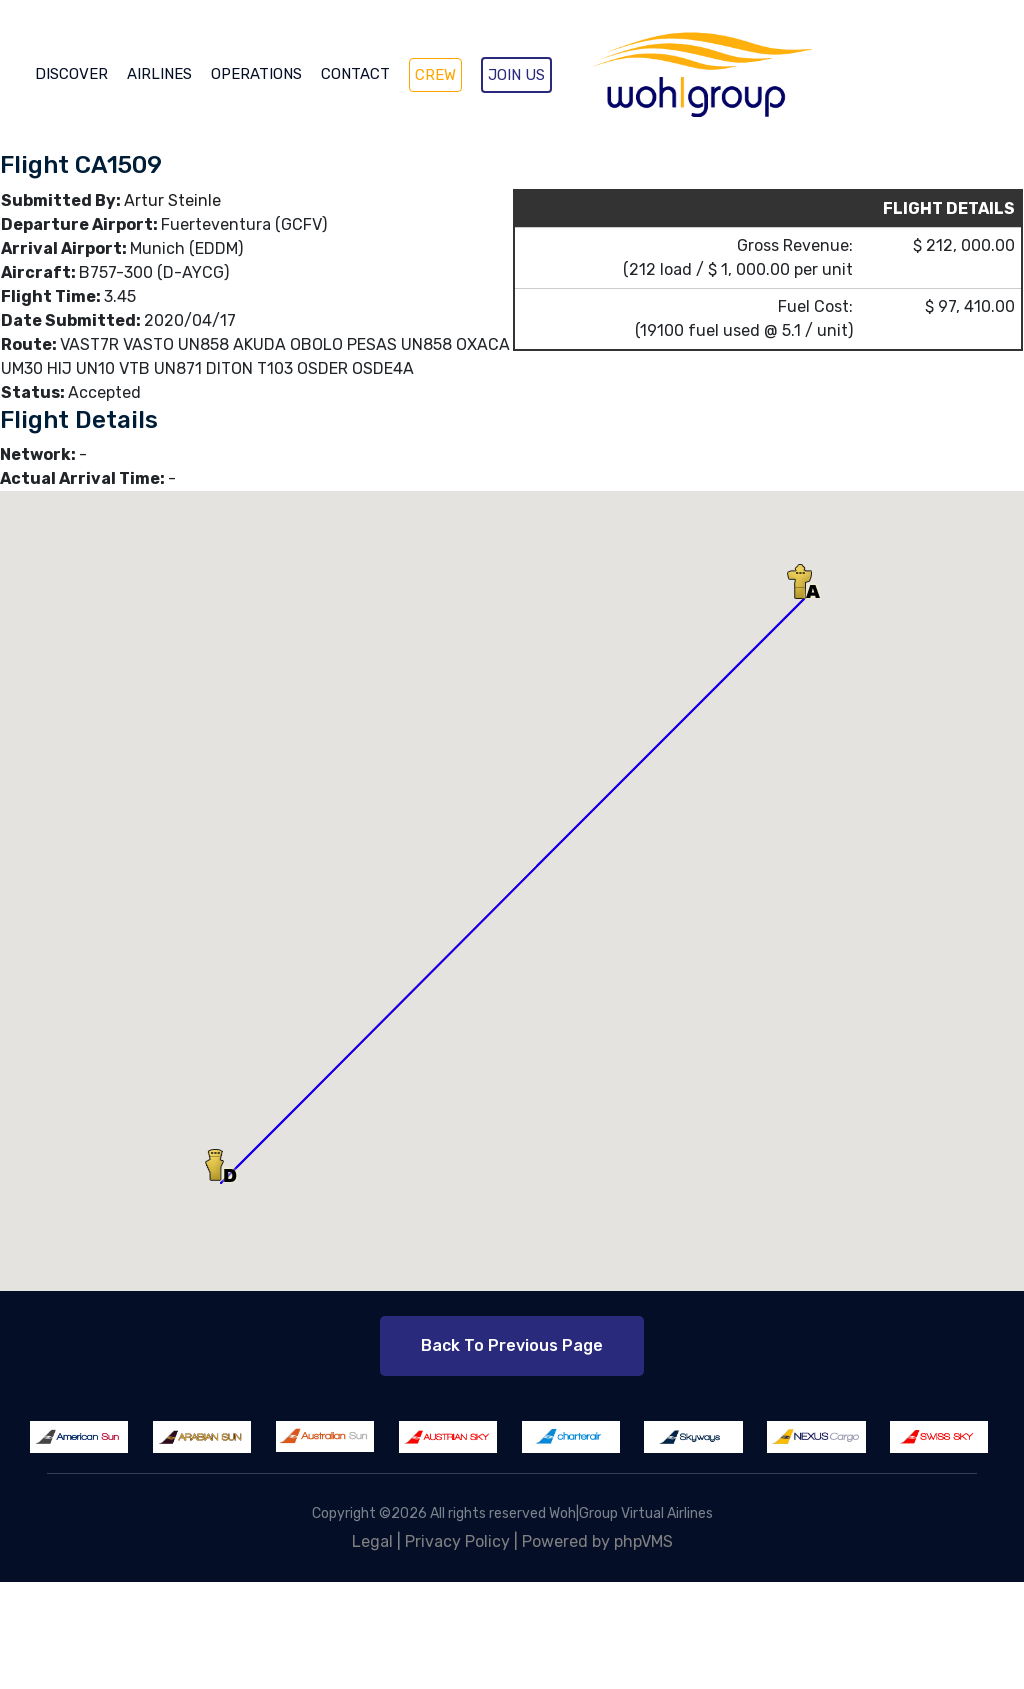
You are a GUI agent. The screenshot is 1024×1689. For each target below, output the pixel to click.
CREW (435, 75)
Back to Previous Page (512, 1345)
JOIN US (516, 75)
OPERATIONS (256, 74)
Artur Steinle (172, 200)
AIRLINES (159, 74)
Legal (372, 1541)
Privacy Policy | (463, 1541)
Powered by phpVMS (597, 1541)
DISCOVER (71, 74)
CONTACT (355, 74)
